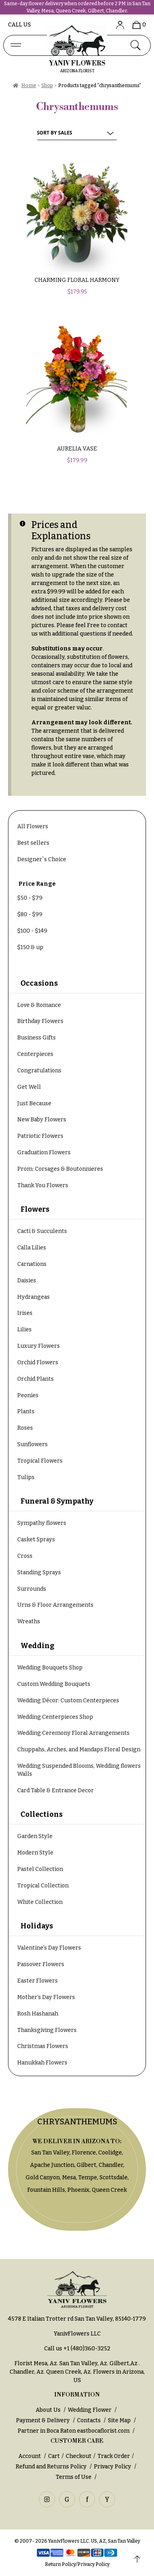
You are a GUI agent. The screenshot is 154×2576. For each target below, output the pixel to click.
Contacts (89, 2420)
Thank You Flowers (42, 1185)
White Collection (40, 1902)
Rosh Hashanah (37, 2013)
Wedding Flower (89, 2410)
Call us (19, 24)
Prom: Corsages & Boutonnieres (60, 1169)
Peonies (27, 1395)
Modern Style (35, 1852)
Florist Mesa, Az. (36, 2363)
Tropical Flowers (40, 1460)
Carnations (32, 1264)
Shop (47, 85)
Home (28, 85)
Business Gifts (36, 1037)
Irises (24, 1313)
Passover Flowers (40, 1964)
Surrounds (31, 1589)
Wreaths (28, 1621)
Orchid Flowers (37, 1362)
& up (30, 947)
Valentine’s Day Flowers (49, 1947)
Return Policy (60, 2564)
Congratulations (39, 1070)
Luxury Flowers (38, 1346)
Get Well (29, 1087)
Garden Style (35, 1836)
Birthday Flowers (40, 1021)
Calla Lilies (31, 1247)
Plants (25, 1411)
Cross (24, 1556)
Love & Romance (39, 1005)
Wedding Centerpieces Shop (55, 1717)
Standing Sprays (39, 1572)
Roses (25, 1428)
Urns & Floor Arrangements (55, 1605)
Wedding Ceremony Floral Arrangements (73, 1733)
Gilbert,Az (124, 2363)
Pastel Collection (40, 1869)
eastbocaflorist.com (103, 2430)
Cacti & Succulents (42, 1231)
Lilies (24, 1329)
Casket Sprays (36, 1539)
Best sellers (33, 843)
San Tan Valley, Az (83, 2363)
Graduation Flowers (44, 1152)
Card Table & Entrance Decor (55, 1790)
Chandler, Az (27, 2371)
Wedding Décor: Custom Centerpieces (68, 1700)
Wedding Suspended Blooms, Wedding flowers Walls (79, 1770)
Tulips (25, 1477)
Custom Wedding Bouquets (53, 1684)
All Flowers (32, 826)
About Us (48, 2410)
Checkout (78, 2456)
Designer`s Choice (41, 859)
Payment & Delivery (43, 2420)
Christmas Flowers (42, 2046)
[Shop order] (77, 133)
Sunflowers (32, 1444)
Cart (54, 2456)
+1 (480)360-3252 (86, 2348)
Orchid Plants (35, 1379)
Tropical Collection (43, 1885)
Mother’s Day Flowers (46, 1997)
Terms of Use (74, 2477)
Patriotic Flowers (40, 1136)
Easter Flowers (37, 1980)
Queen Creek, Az (68, 2371)
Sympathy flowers (41, 1523)
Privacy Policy (112, 2466)
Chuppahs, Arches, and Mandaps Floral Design (78, 1749)
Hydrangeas (33, 1297)
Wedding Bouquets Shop (50, 1667)
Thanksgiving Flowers (47, 2030)
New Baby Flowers (41, 1119)
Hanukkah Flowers (42, 2062)
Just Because (34, 1103)
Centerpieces (35, 1054)
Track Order (113, 2456)
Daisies (26, 1280)
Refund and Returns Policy (51, 2466)
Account (30, 2456)
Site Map (119, 2420)
